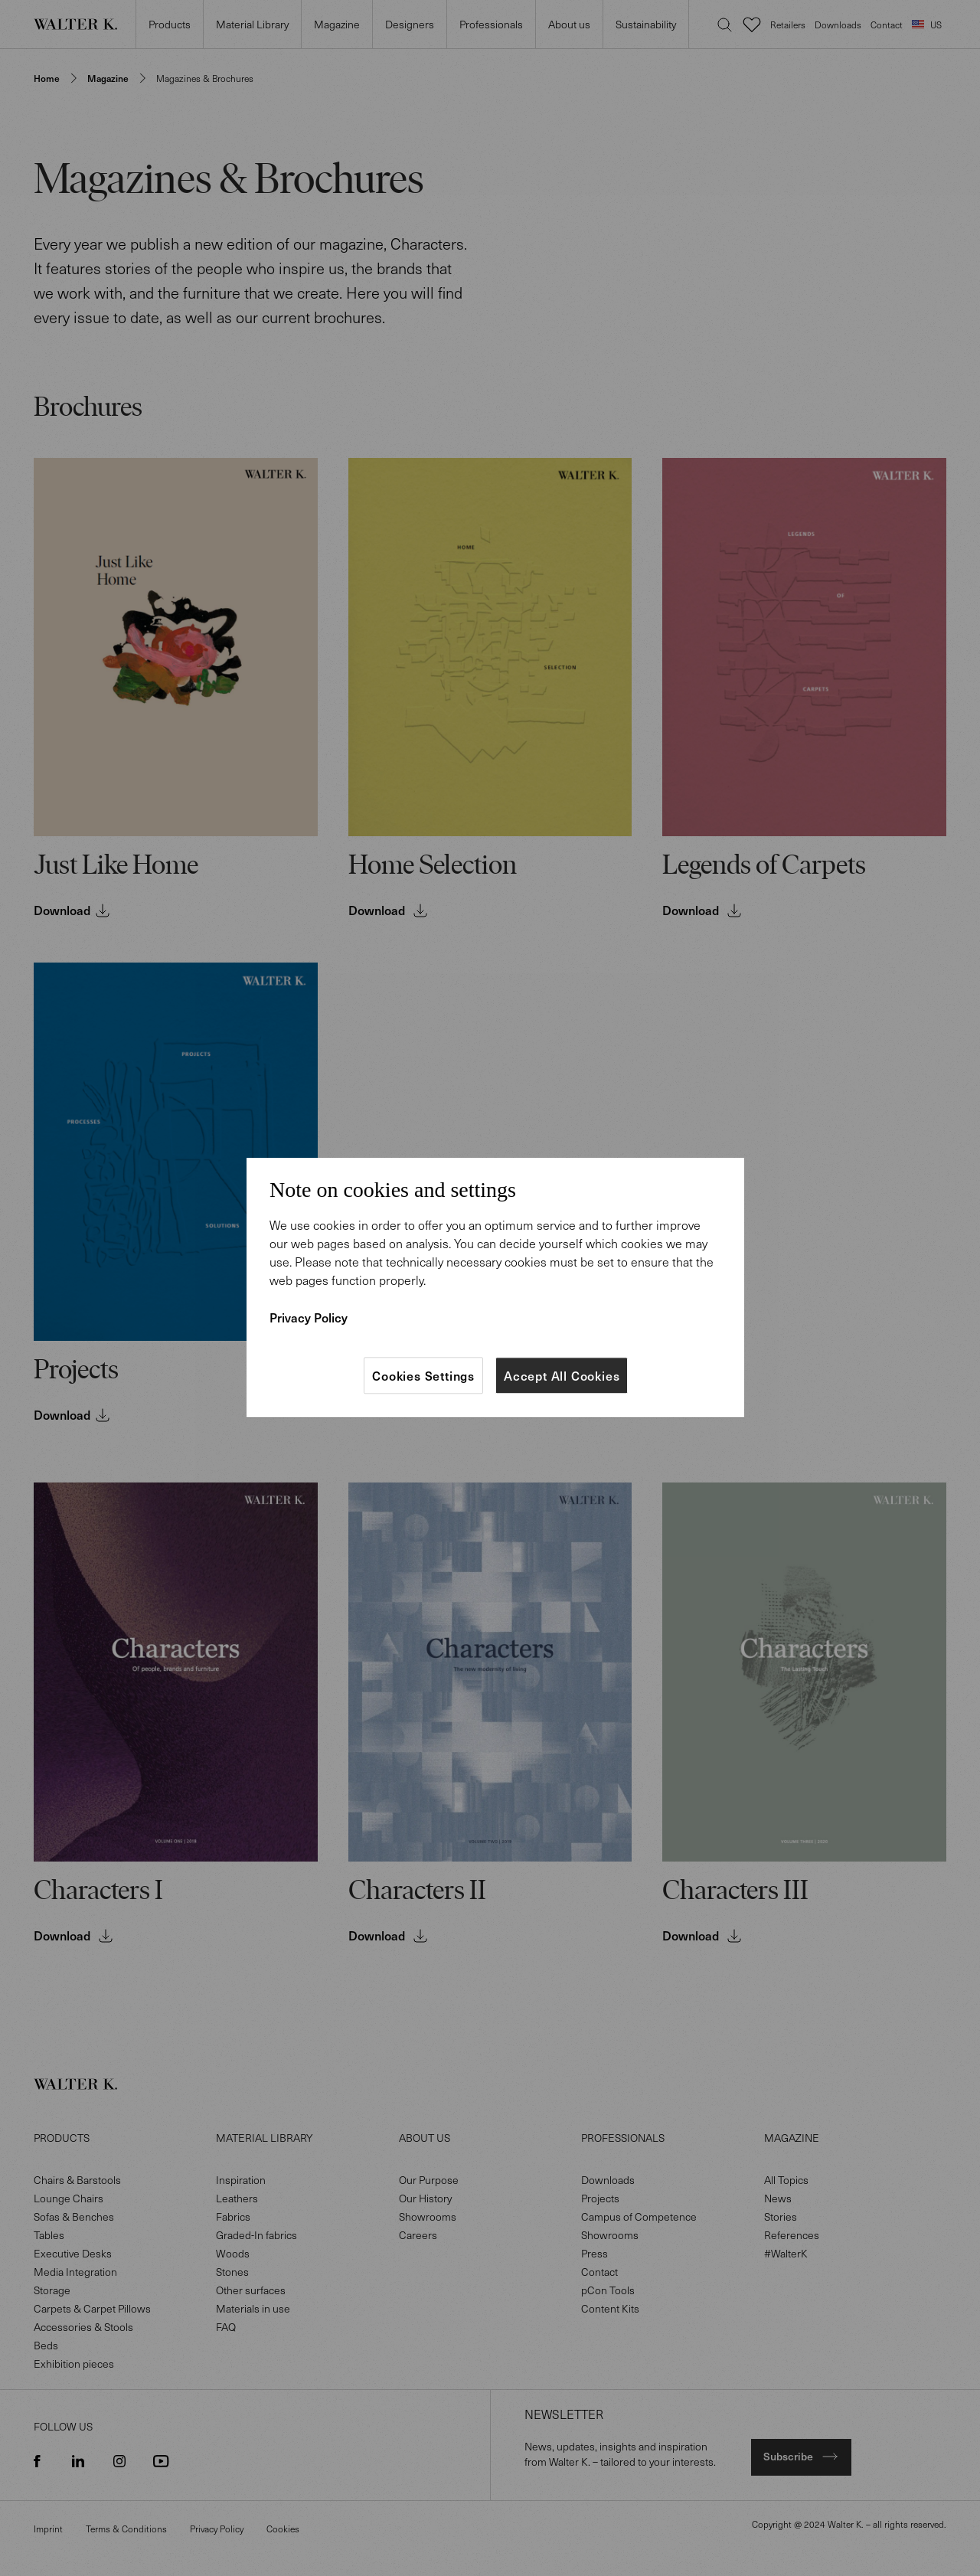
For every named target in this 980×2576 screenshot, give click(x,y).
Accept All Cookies (561, 1375)
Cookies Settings (423, 1375)
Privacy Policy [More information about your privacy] (309, 1317)
